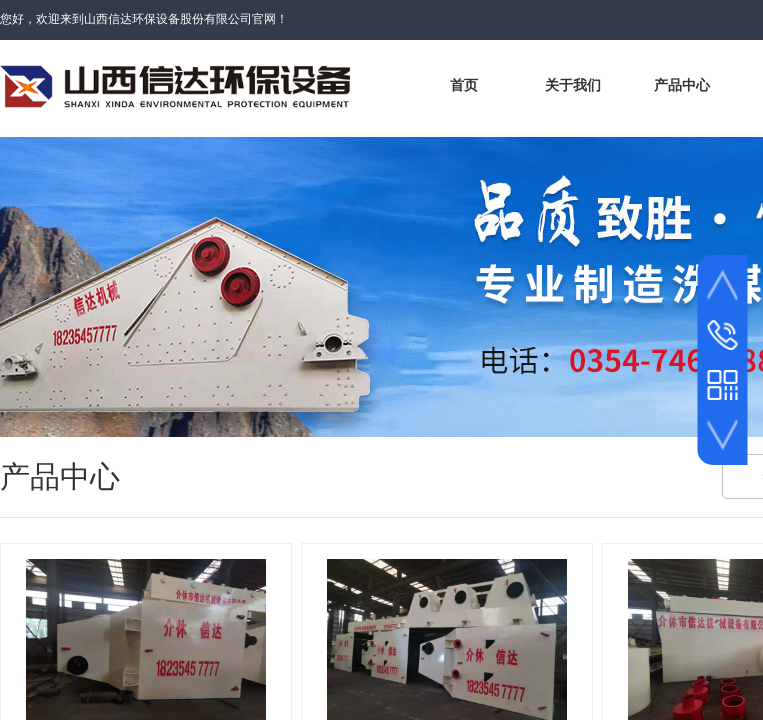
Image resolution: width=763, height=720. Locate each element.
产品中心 (682, 85)
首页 (464, 85)
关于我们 (573, 85)
